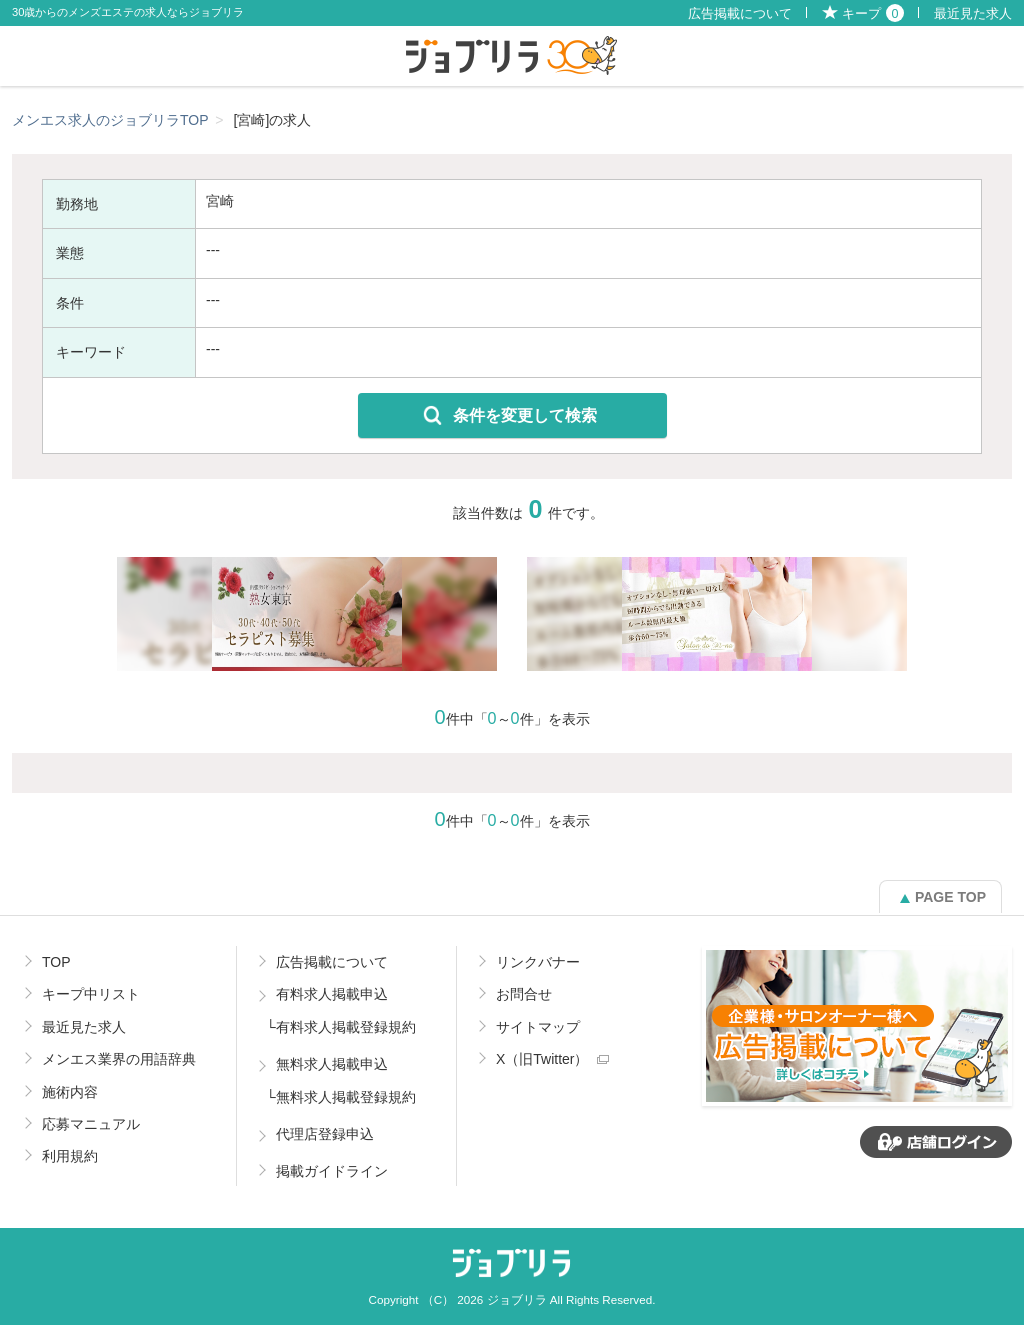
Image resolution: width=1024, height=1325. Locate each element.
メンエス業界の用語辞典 (119, 1059)
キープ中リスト (91, 994)
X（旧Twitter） (542, 1059)
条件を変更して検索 (525, 415)
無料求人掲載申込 (332, 1064)
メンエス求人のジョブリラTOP (110, 120)
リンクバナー (538, 962)
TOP (56, 962)
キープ (873, 14)
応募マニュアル (91, 1124)
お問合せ (524, 994)
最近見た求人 (973, 14)
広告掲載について (740, 14)
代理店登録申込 (325, 1134)
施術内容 (70, 1092)
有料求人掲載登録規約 (346, 1027)
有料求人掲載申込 (332, 994)
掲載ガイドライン (332, 1171)
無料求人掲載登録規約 (346, 1097)
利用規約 (70, 1156)
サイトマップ (538, 1027)
